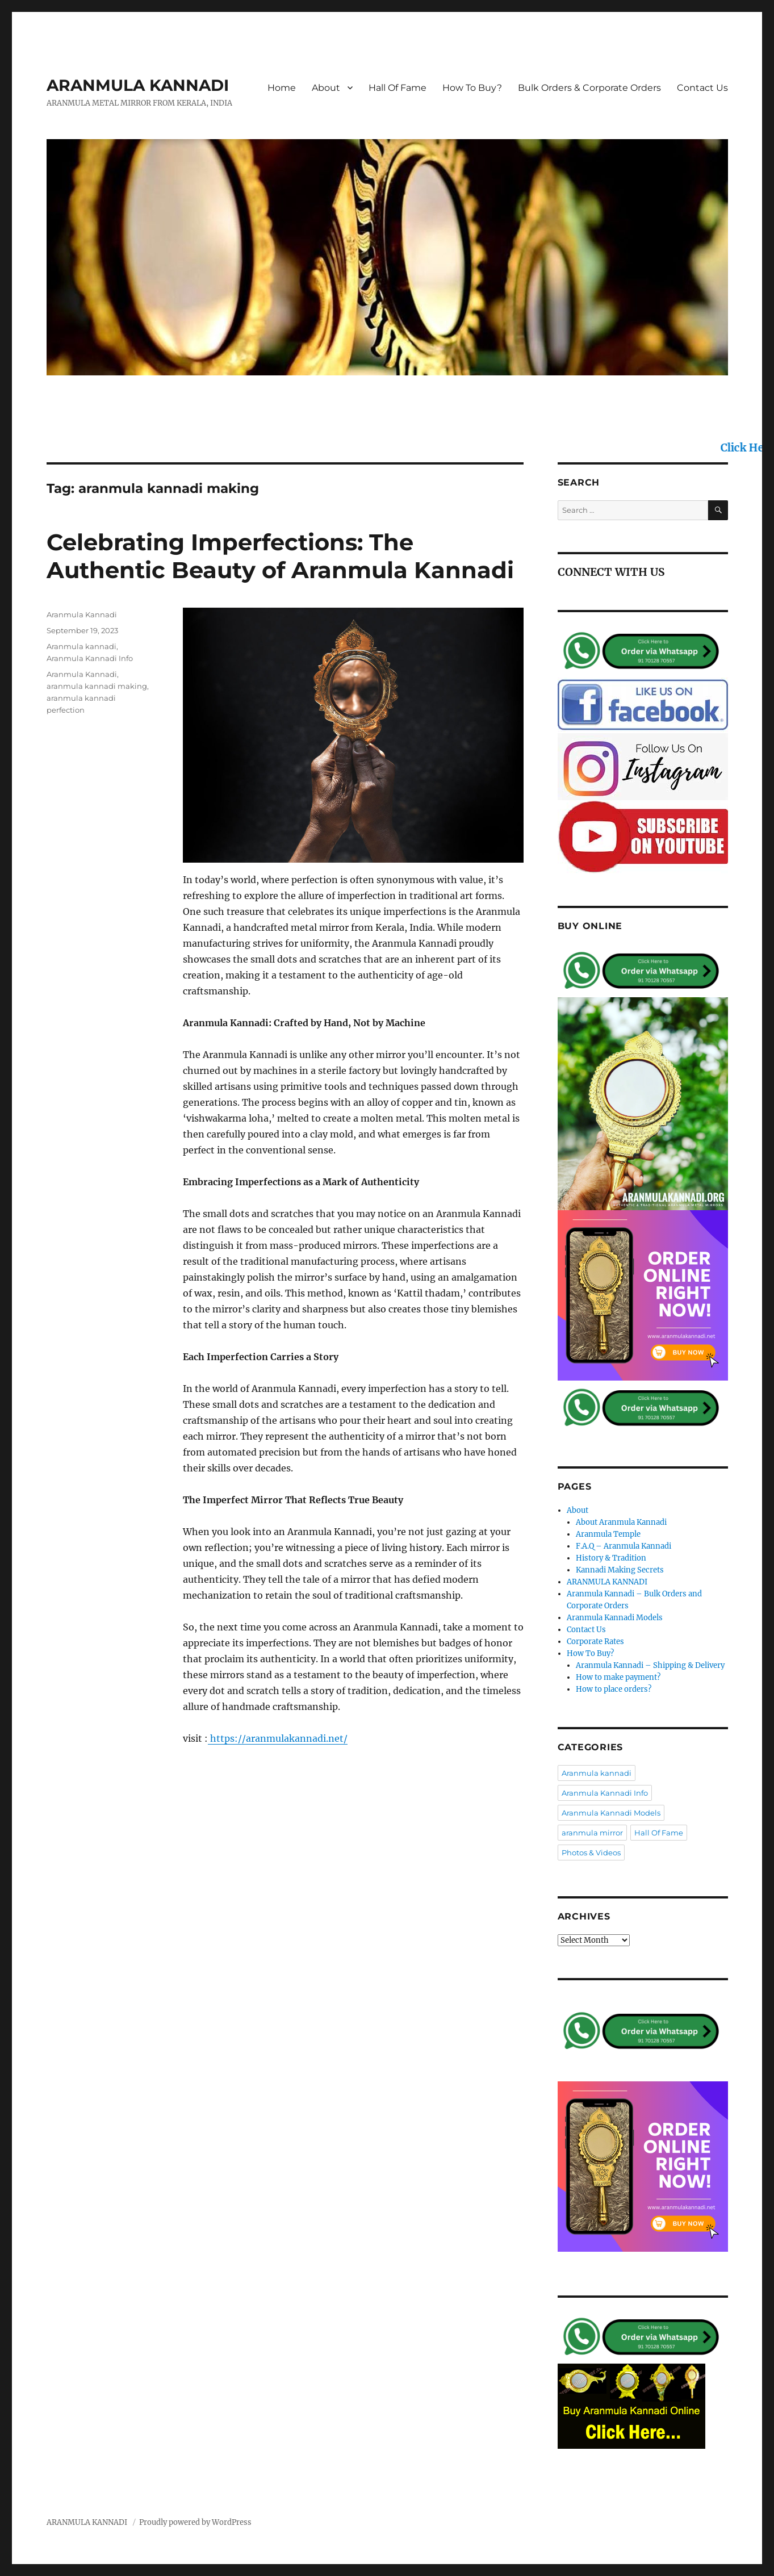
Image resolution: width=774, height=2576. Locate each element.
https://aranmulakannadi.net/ (278, 1738)
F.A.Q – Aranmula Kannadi (623, 1546)
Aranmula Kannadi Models (615, 1617)
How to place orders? (613, 1689)
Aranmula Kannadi (82, 614)
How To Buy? (472, 87)
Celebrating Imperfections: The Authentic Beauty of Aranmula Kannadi (280, 556)
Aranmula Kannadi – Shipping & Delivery (650, 1665)
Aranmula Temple (608, 1534)
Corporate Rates (595, 1641)
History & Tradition (611, 1558)
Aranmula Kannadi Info (90, 658)
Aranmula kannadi (81, 646)
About (326, 87)
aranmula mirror (592, 1832)
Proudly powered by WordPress (195, 2522)
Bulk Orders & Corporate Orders (589, 87)
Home (281, 87)
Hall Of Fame (397, 87)
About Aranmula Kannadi (621, 1522)
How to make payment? (618, 1677)
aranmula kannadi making (97, 686)
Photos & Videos (591, 1852)
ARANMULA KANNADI (138, 85)
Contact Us (702, 87)
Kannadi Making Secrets (620, 1570)
